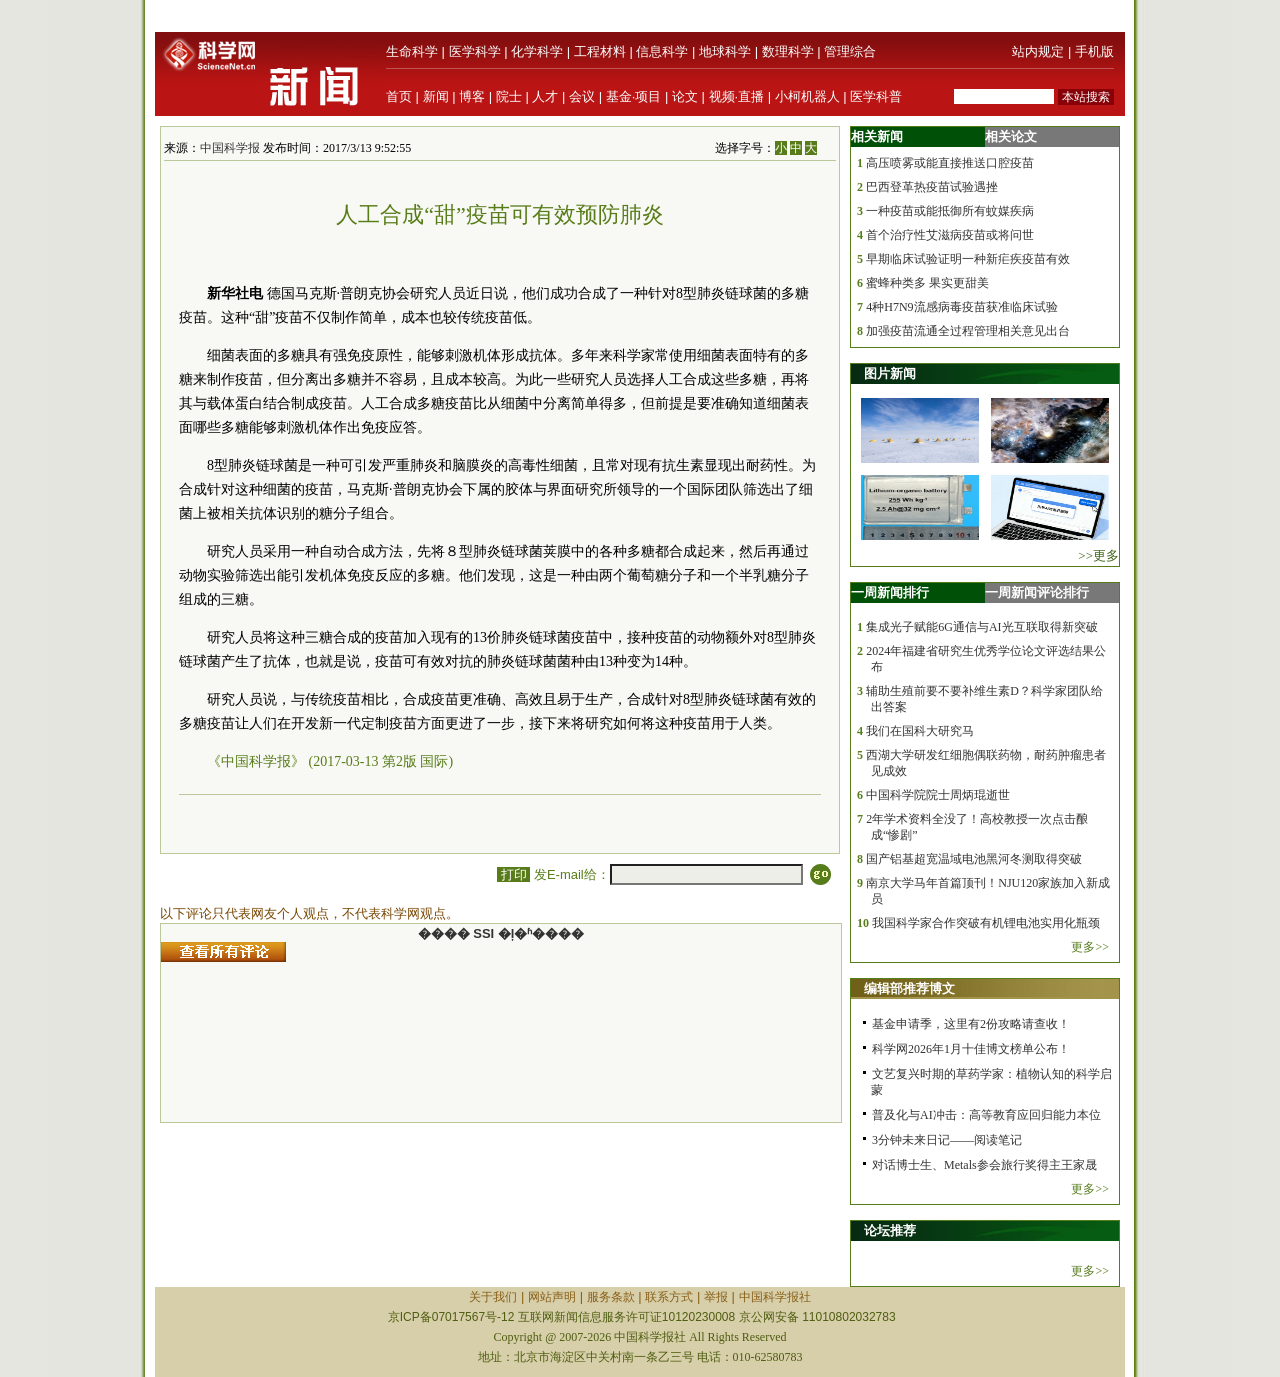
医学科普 (876, 96)
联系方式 (669, 1297)
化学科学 (537, 51)
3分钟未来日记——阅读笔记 (947, 1140)
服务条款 (611, 1297)
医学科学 (475, 51)
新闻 (436, 96)
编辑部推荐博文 (909, 988)
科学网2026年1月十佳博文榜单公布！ (971, 1049)
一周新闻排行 (890, 592)
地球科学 (725, 51)
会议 (582, 96)
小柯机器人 (807, 96)
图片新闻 (890, 373)
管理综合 (850, 51)
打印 (513, 874)
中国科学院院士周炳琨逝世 (938, 795)
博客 (472, 96)
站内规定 (1038, 51)
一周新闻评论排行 (1037, 592)
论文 (685, 96)
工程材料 (600, 51)
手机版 (1094, 51)
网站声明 (552, 1297)
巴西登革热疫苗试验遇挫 (932, 187)
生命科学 (412, 51)
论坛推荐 (890, 1230)
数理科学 (788, 51)
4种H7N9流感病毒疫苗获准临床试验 (961, 307)
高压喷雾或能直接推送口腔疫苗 (950, 163)
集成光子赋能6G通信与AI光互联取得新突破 (981, 627)
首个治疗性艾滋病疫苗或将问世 (950, 235)
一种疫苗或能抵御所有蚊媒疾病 (950, 211)
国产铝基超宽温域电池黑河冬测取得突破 (974, 859)
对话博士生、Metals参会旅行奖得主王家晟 (984, 1165)
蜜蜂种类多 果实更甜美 (927, 283)
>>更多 (1098, 555)
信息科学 (662, 51)
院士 (509, 96)
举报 (716, 1297)
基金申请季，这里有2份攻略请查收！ (971, 1024)
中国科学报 (230, 148)
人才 (545, 96)
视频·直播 (737, 96)
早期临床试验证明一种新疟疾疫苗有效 (968, 259)
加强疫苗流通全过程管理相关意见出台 (968, 331)
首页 (399, 96)
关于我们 (493, 1297)
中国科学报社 (775, 1297)
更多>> (1090, 947)
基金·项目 (634, 96)
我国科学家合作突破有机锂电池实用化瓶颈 (986, 923)
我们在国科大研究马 (920, 731)
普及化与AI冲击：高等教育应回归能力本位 (986, 1115)
